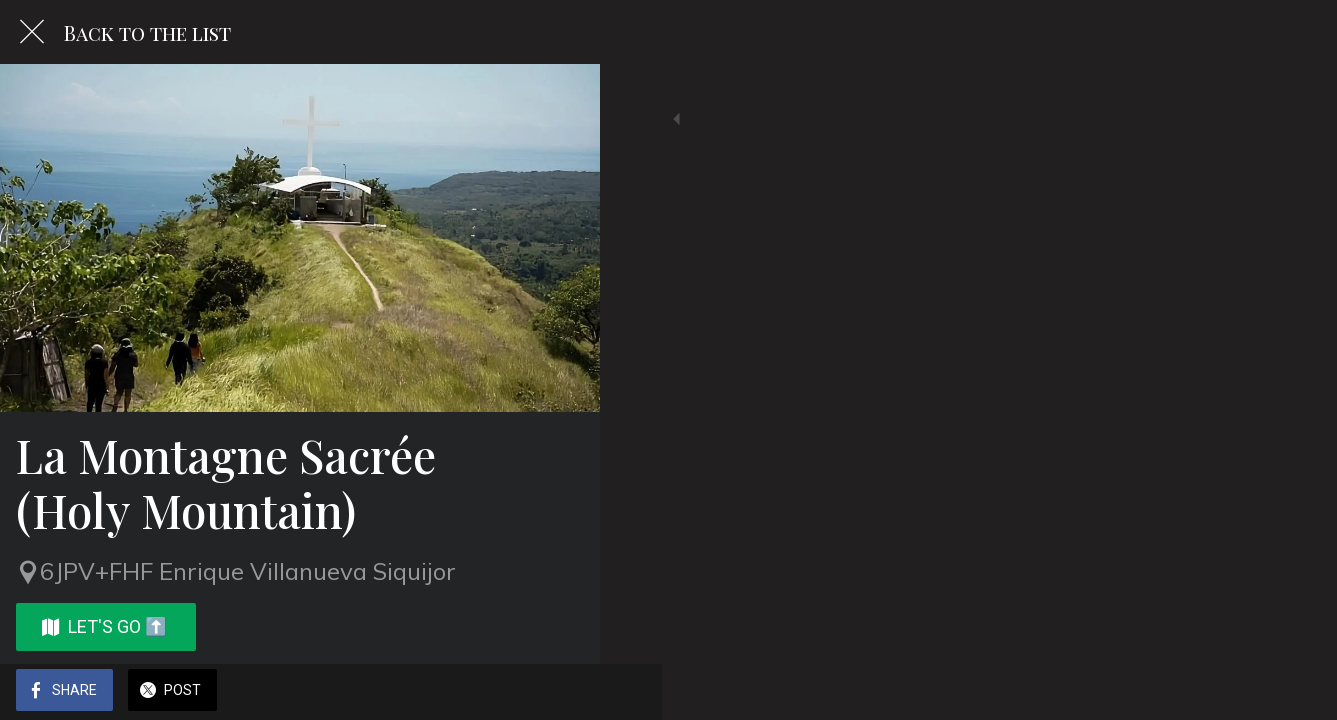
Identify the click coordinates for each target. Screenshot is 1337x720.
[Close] (32, 32)
